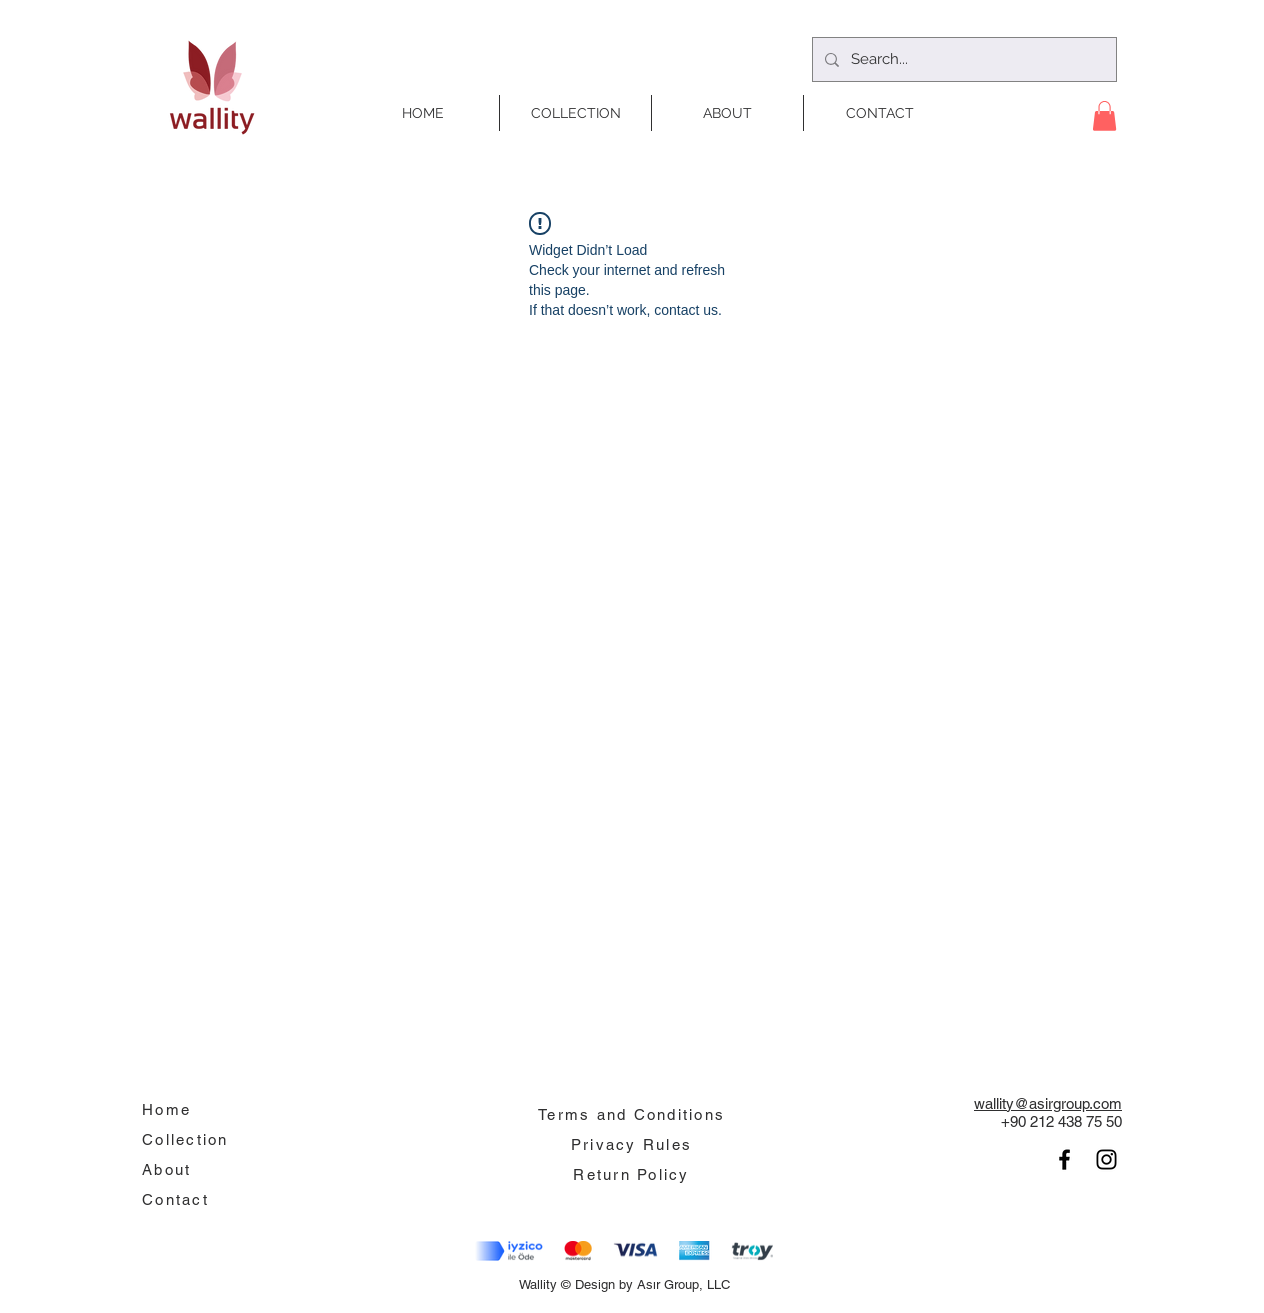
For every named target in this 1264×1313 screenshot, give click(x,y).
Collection (185, 1139)
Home (166, 1109)
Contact (175, 1199)
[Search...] (962, 59)
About (166, 1169)
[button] (1104, 116)
